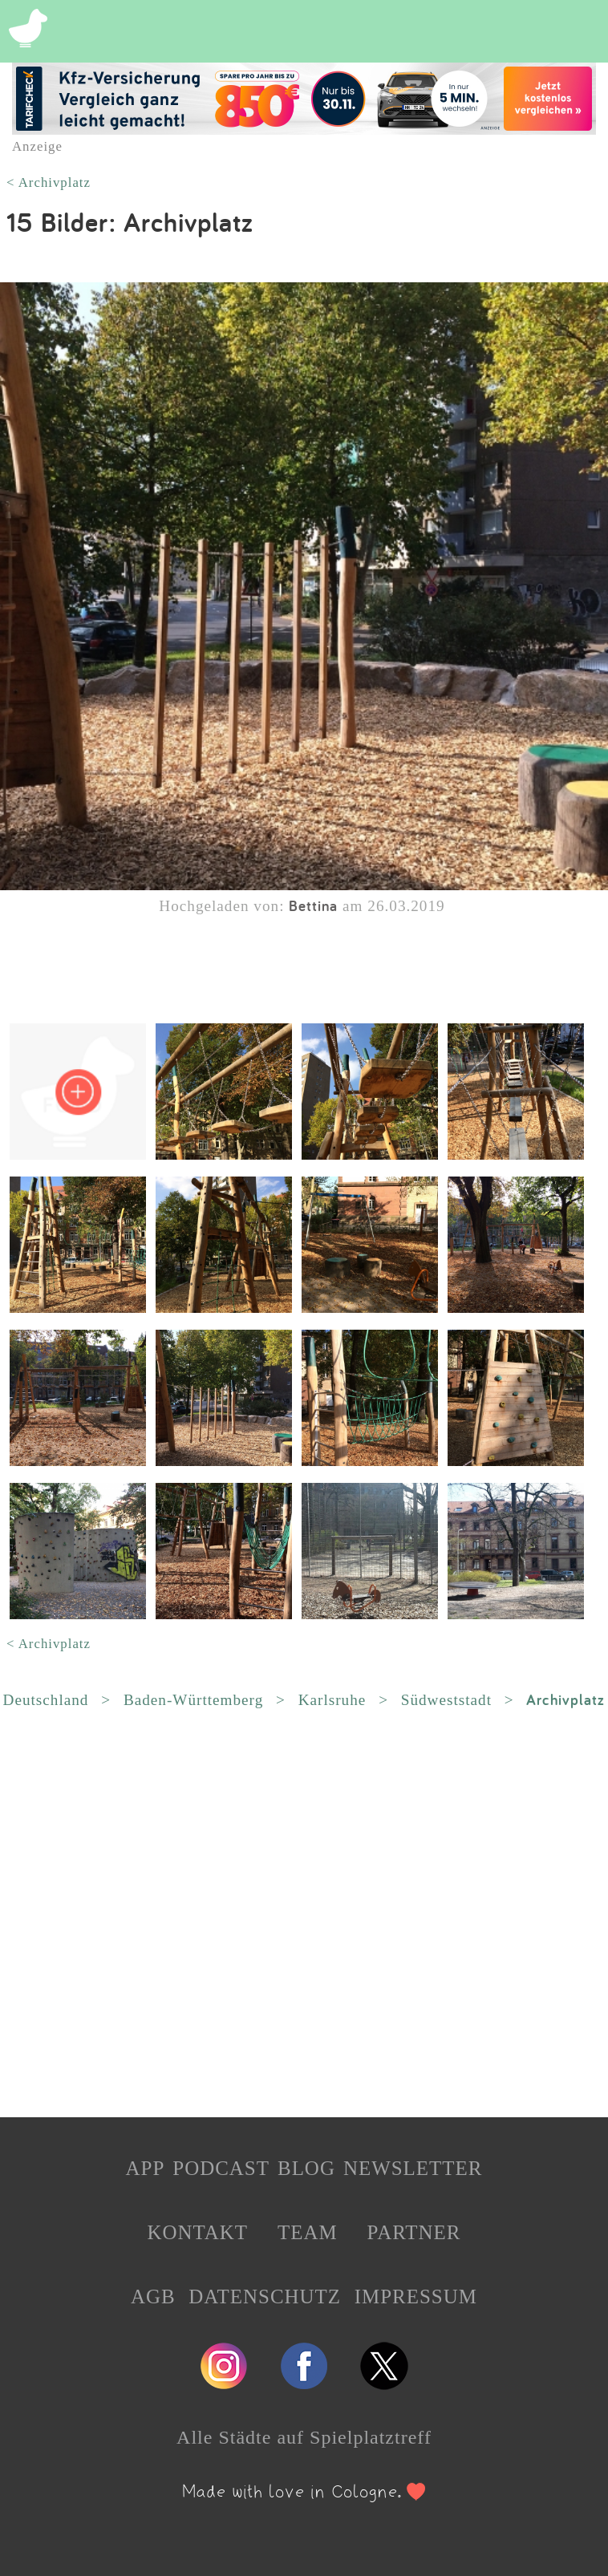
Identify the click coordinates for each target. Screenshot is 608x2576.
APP (145, 2168)
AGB (153, 2296)
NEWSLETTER (413, 2168)
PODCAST (221, 2168)
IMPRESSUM (416, 2296)
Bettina (313, 905)
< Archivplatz (48, 182)
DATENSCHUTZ (264, 2296)
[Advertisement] (304, 1914)
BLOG (306, 2168)
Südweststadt (446, 1699)
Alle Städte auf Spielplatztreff (304, 2437)
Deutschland (46, 1699)
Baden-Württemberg (193, 1699)
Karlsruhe (332, 1699)
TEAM (308, 2232)
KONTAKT (197, 2232)
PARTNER (414, 2232)
